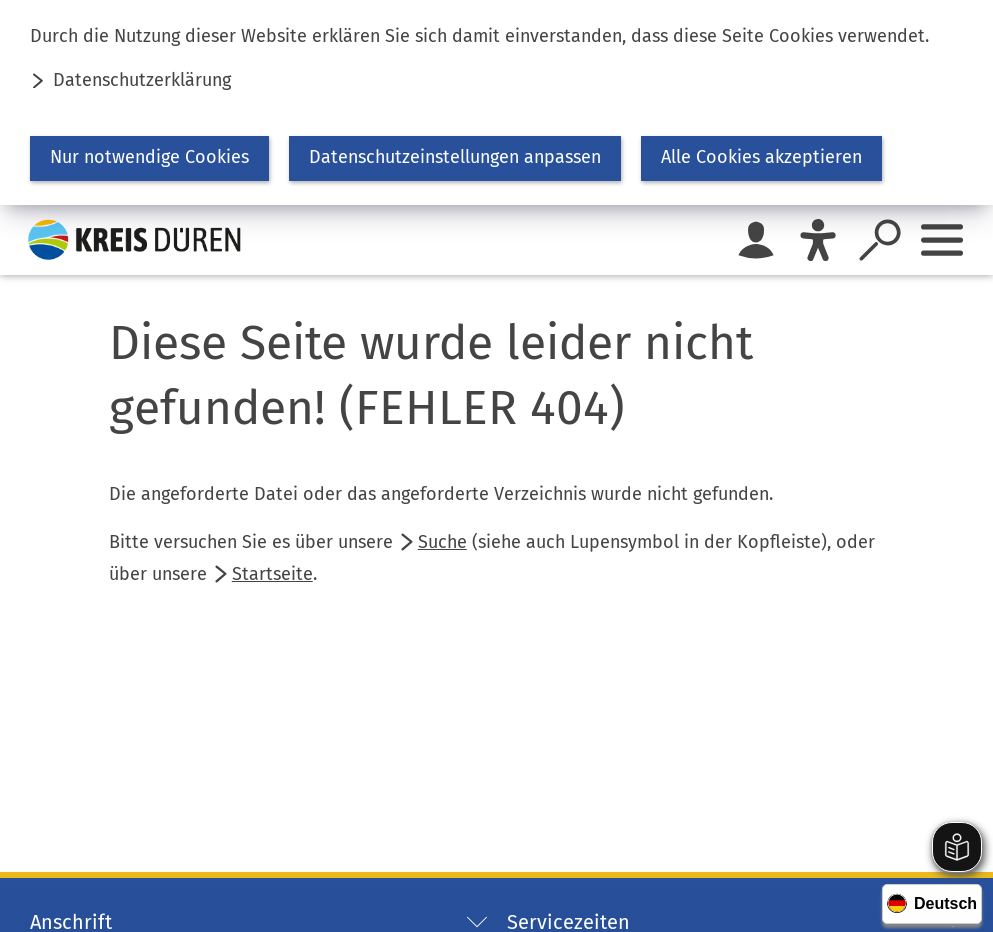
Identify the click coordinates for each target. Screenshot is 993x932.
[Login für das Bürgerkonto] (756, 240)
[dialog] (496, 102)
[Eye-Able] (818, 240)
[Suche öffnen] (880, 240)
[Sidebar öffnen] (942, 240)
